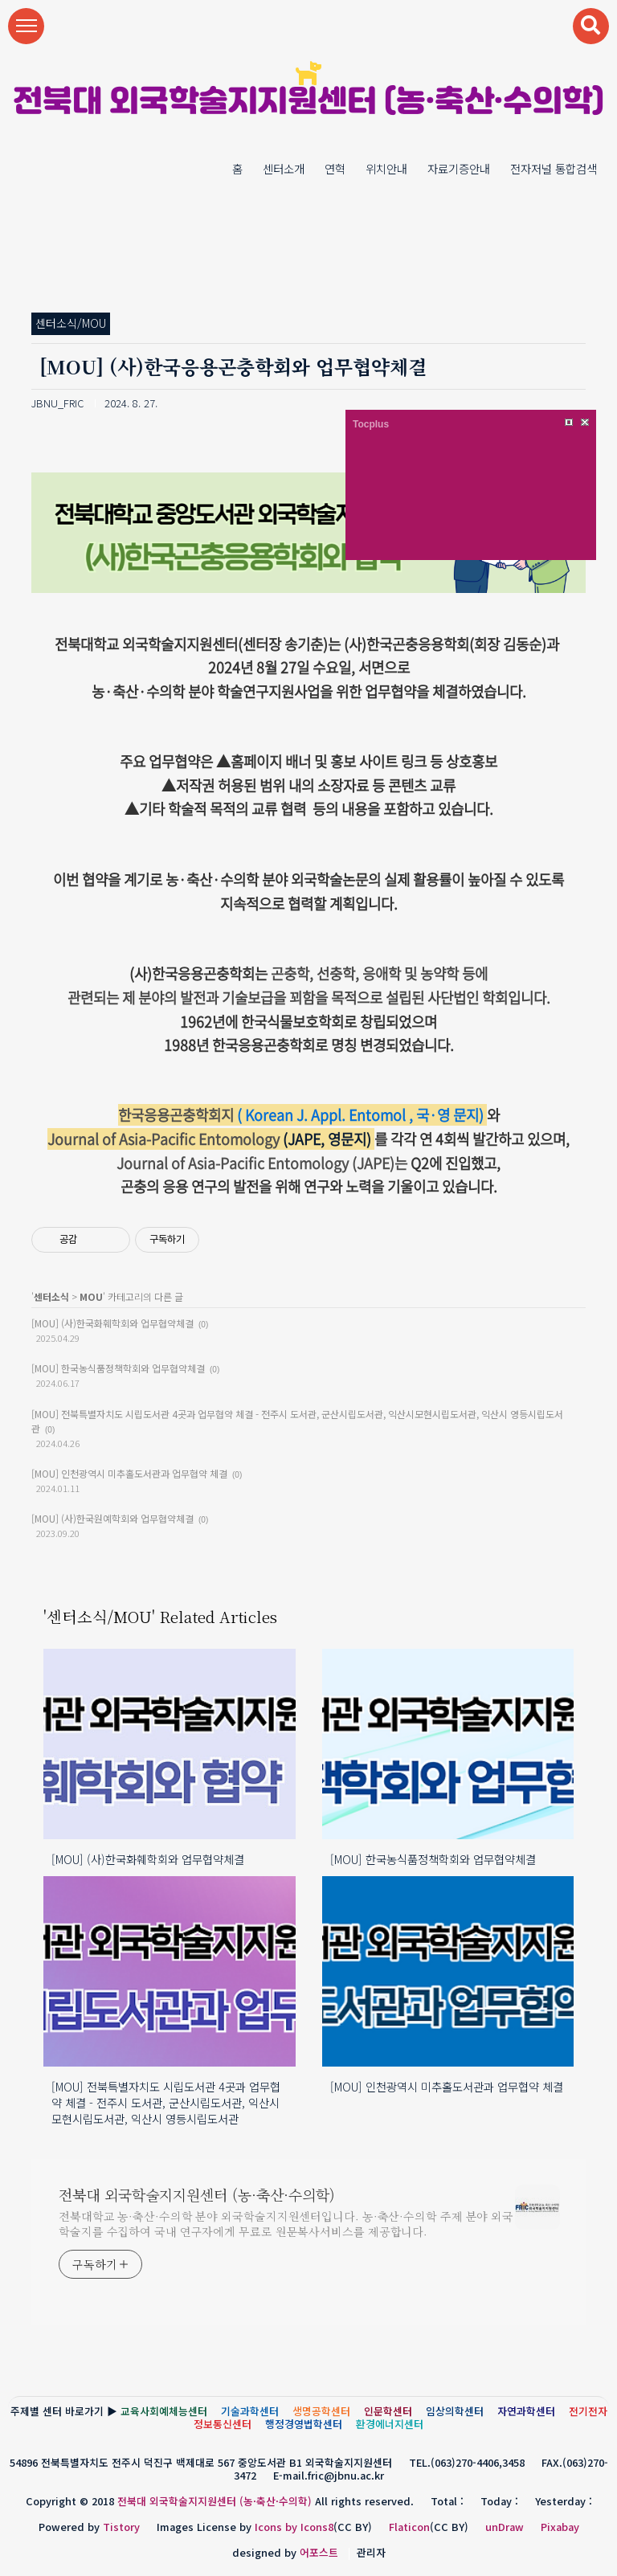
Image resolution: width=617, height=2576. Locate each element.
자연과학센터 (526, 2411)
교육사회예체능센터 (164, 2411)
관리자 (371, 2552)
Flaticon (409, 2526)
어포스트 (319, 2552)
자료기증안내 (458, 168)
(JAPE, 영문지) (210, 1139)
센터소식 (51, 1296)
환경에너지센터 (389, 2423)
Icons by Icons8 (294, 2526)
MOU (91, 1296)
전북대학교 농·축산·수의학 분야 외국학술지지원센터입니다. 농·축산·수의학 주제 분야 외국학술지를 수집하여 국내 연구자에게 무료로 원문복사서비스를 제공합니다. (286, 2223)
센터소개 (283, 168)
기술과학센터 (250, 2411)
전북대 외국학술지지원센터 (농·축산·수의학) (308, 102)
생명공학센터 (321, 2411)
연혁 (335, 168)
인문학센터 (388, 2411)
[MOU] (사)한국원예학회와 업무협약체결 (112, 1518)
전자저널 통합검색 (553, 168)
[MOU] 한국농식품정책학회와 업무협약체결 (118, 1368)
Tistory (121, 2526)
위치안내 (386, 168)
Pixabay (560, 2526)
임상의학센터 (455, 2411)
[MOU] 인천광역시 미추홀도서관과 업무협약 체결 (129, 1473)
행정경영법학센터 (303, 2423)
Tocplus (371, 424)
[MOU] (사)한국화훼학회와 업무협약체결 (112, 1323)
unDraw (504, 2526)
